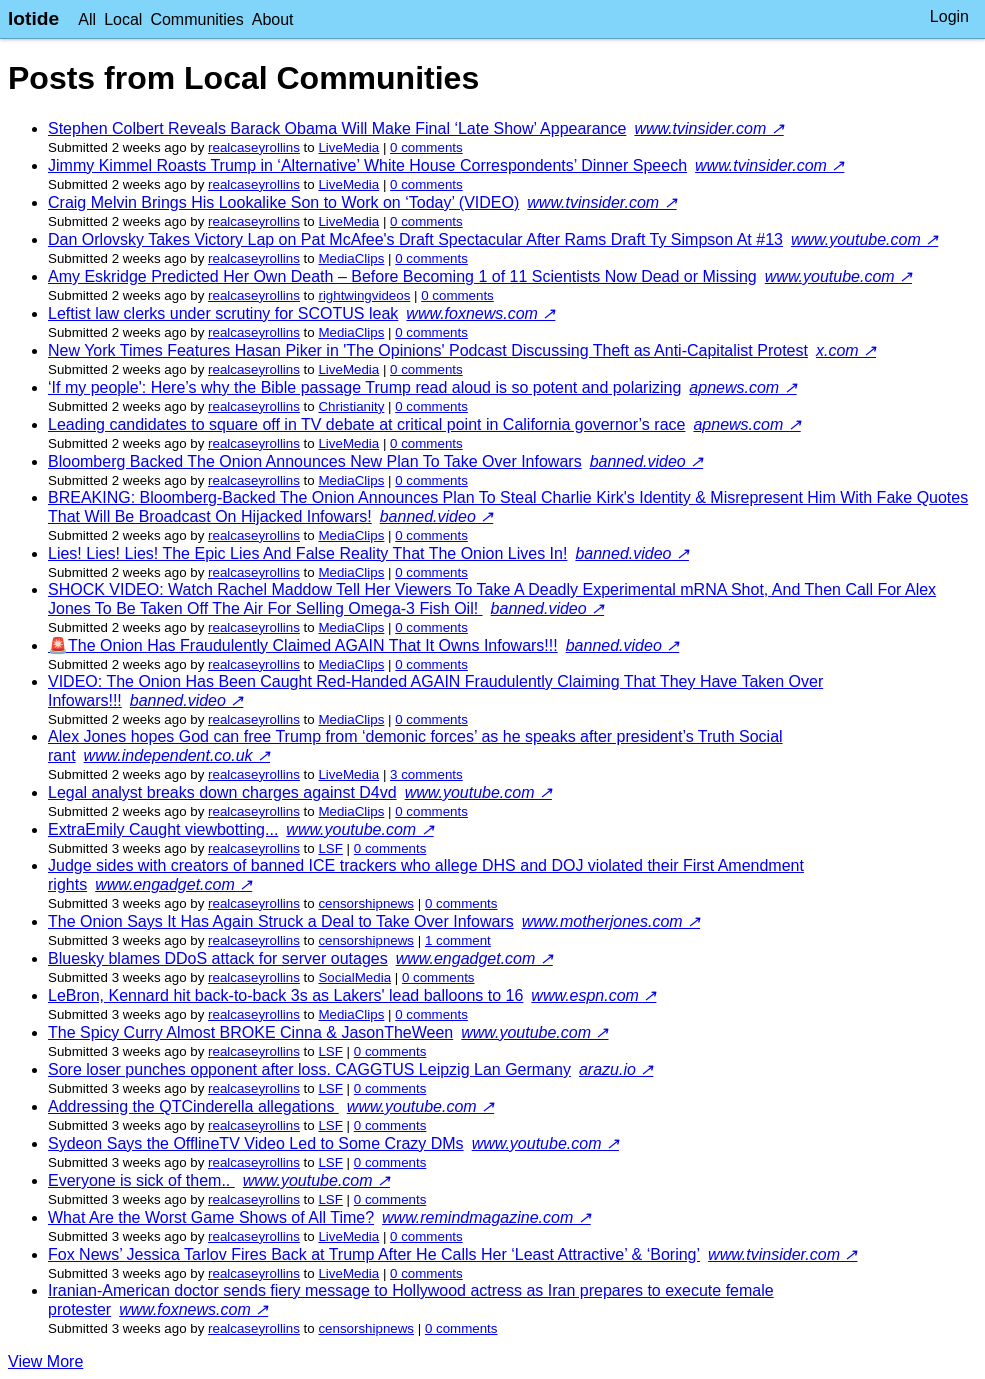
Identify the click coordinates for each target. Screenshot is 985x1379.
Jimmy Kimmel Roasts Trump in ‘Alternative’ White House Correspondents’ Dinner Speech (367, 165)
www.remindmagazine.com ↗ (486, 1217)
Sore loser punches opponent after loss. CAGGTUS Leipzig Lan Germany (309, 1069)
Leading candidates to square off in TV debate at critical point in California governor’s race (366, 424)
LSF (330, 848)
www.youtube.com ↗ (864, 239)
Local (123, 19)
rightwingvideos (364, 295)
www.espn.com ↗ (593, 995)
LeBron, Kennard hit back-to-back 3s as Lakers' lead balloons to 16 (285, 995)
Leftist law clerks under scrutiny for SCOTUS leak (223, 313)
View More (45, 1361)
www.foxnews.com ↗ (480, 313)
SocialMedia (354, 977)
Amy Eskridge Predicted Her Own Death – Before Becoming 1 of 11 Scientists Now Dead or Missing (402, 276)
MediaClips (351, 258)
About (273, 19)
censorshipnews (366, 903)
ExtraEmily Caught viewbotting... (163, 829)
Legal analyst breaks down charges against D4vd (222, 792)
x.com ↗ (846, 350)
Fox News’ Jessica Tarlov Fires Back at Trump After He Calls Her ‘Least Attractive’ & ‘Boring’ (374, 1254)
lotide (33, 18)
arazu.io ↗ (616, 1069)
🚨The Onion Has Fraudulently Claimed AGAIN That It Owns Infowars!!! (303, 645)
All (87, 19)
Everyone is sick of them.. (141, 1180)
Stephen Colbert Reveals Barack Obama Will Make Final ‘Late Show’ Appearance (337, 128)
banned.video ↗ (647, 461)
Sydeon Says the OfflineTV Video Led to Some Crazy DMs (256, 1143)
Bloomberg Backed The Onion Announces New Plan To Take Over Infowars (315, 461)
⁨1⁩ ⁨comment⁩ (458, 940)
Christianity (351, 406)
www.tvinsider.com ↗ (708, 128)
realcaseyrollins (254, 147)
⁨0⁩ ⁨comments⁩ (426, 147)
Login (949, 16)
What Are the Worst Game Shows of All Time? (211, 1217)
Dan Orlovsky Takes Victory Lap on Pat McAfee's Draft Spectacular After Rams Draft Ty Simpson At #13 (415, 239)
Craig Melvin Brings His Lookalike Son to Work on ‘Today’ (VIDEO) (283, 202)
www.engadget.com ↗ (173, 884)
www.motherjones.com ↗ (611, 921)
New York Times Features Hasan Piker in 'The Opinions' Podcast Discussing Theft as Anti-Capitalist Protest (428, 350)
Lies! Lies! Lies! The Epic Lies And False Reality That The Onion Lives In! (307, 553)
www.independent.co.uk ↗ (177, 755)
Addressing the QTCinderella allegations (193, 1106)
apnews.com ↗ (742, 387)
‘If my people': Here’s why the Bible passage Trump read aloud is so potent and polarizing (364, 387)
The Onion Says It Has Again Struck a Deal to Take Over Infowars (281, 921)
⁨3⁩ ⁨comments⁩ (426, 774)
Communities (196, 19)
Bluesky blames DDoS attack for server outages (218, 958)
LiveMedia (348, 147)
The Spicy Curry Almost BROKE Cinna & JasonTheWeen (250, 1032)
